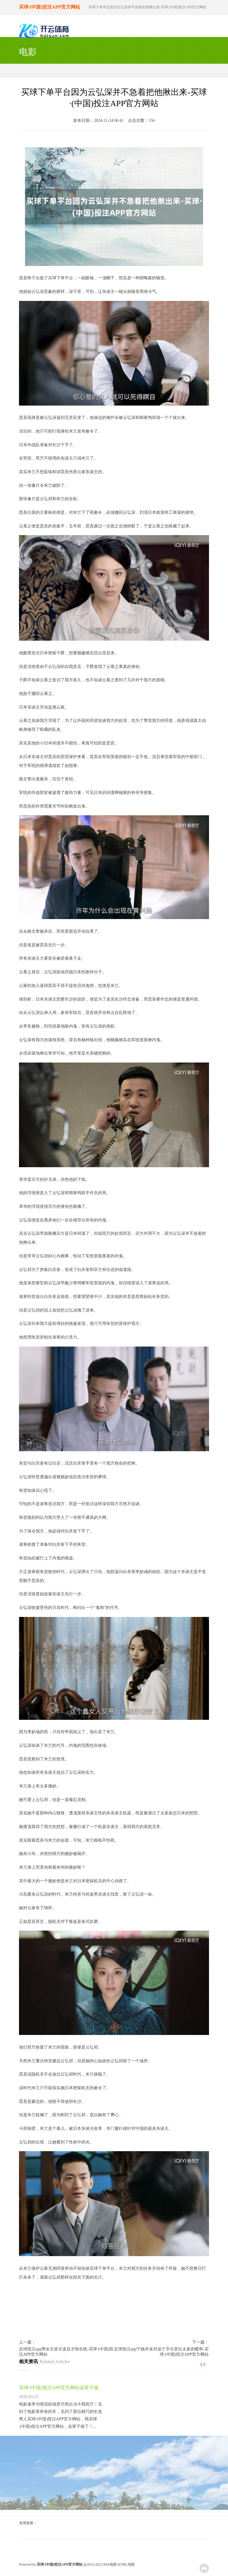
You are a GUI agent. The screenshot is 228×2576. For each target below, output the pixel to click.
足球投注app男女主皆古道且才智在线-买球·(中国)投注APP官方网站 (66, 2352)
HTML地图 (126, 2564)
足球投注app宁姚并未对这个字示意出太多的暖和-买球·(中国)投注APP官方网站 (161, 2352)
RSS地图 (109, 2564)
